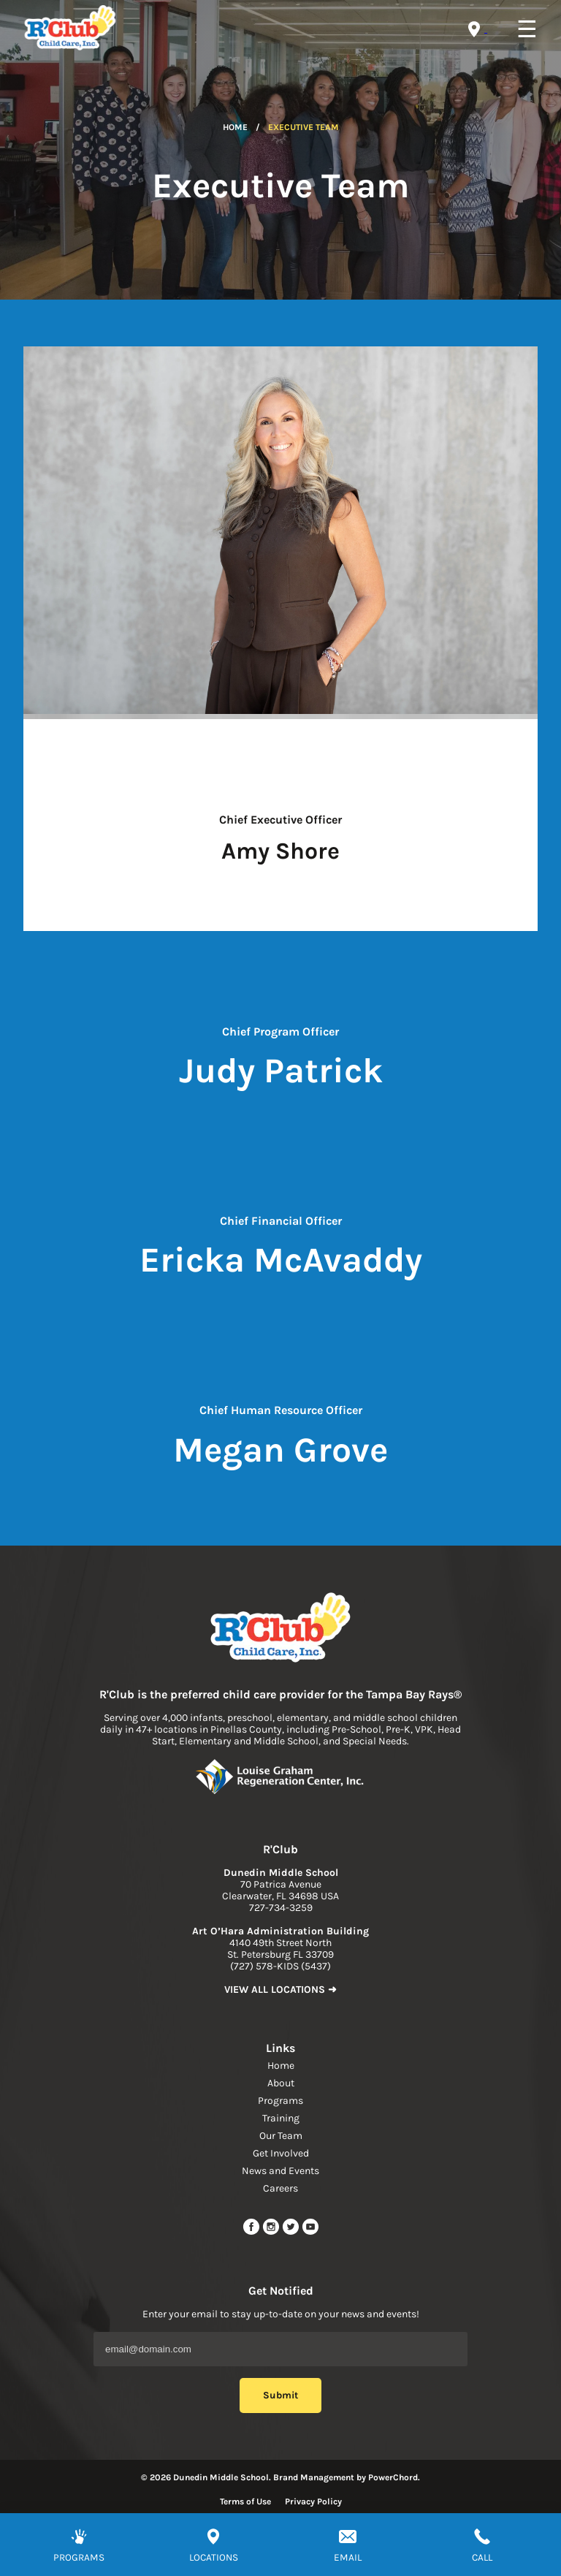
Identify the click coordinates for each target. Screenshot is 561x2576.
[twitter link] (292, 2232)
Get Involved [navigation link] (281, 2153)
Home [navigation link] (280, 2065)
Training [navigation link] (280, 2118)
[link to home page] (280, 1628)
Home (235, 127)
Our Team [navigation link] (280, 2135)
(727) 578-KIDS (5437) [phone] (280, 1966)
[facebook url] (252, 2232)
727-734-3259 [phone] (281, 1907)
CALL (482, 2557)
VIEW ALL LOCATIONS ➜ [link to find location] (280, 1989)
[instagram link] (272, 2232)
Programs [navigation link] (280, 2100)
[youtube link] (310, 2232)
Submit (280, 2395)
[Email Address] (281, 2349)
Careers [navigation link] (280, 2188)
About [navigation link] (280, 2083)
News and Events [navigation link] (280, 2171)
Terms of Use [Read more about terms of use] (245, 2501)
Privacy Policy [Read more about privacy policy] (313, 2501)
